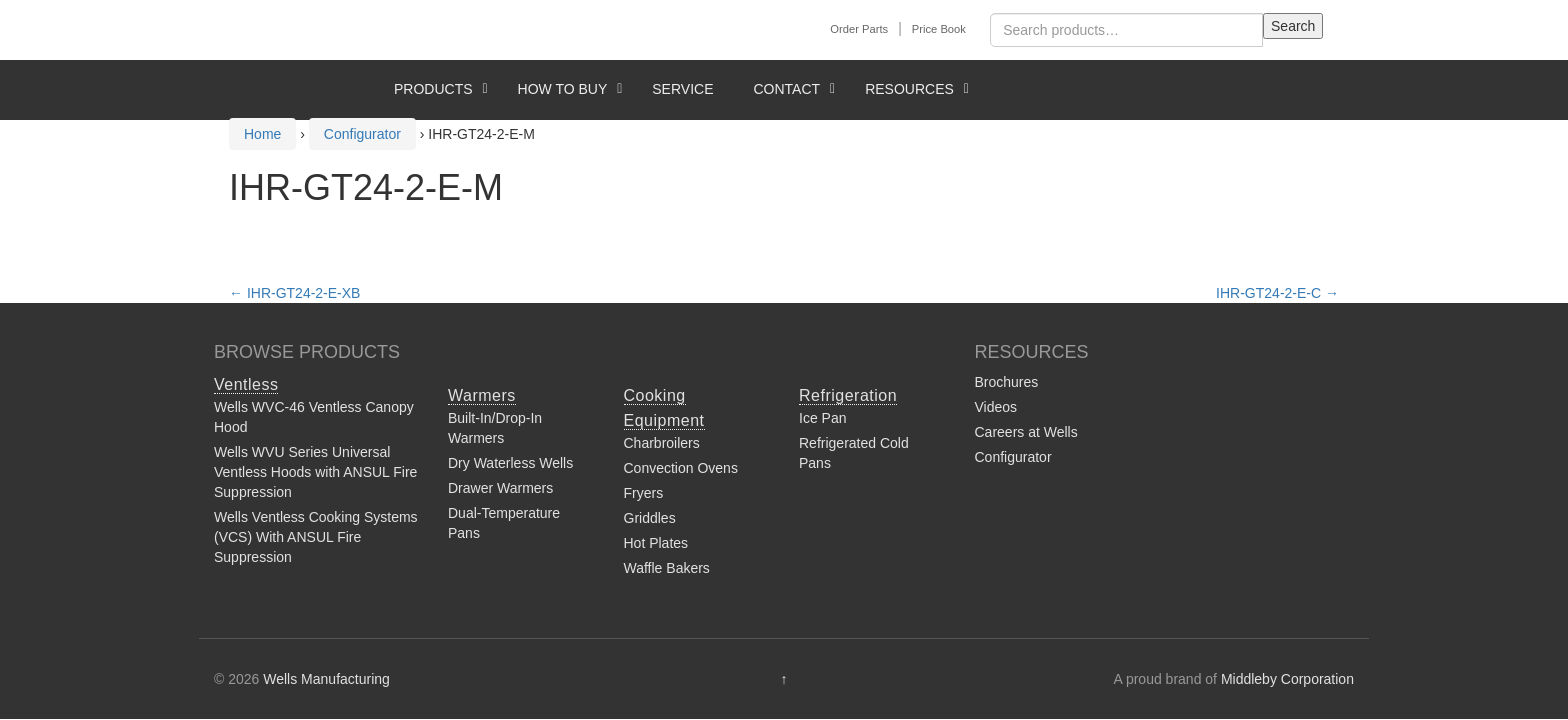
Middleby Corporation (1287, 679)
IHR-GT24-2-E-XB (294, 293)
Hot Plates (656, 543)
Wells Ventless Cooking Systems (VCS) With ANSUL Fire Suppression (316, 537)
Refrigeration (848, 395)
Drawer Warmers (500, 488)
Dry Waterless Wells (510, 463)
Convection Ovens (681, 468)
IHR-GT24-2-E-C (1277, 293)
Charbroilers (662, 443)
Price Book (939, 29)
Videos (996, 407)
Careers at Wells (1026, 432)
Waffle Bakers (667, 568)
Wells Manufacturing (326, 679)
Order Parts (859, 29)
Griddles (650, 518)
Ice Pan (822, 418)
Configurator (1013, 457)
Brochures (1007, 382)
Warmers (482, 395)
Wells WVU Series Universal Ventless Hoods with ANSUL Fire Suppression (315, 472)
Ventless (246, 384)
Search (1293, 26)
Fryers (644, 493)
